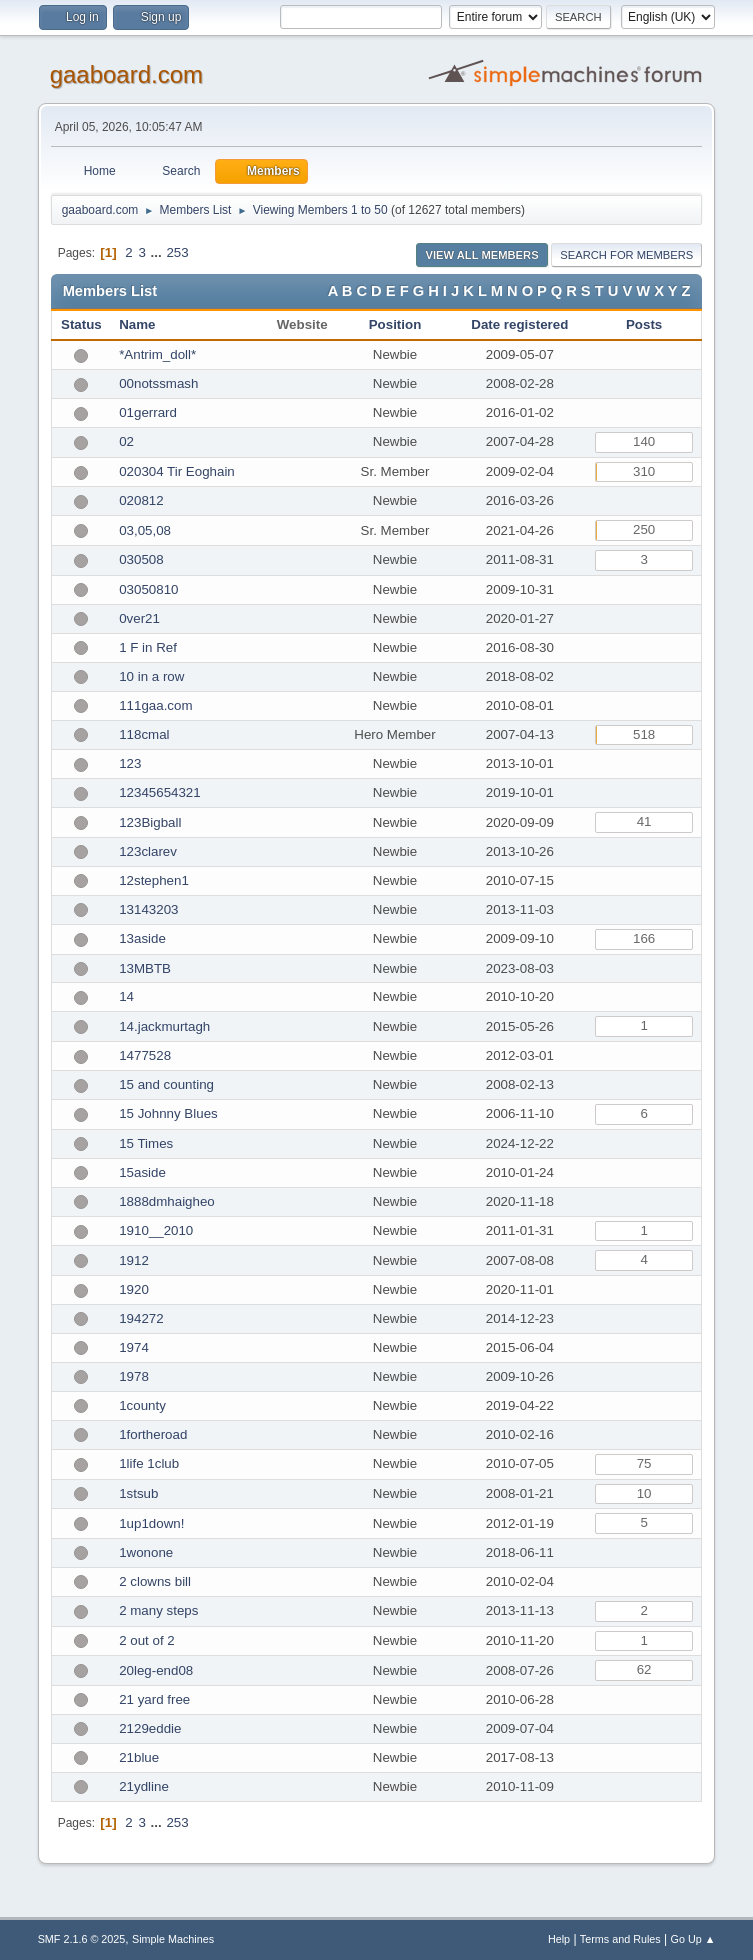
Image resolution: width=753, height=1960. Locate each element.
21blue (139, 1757)
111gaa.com (155, 705)
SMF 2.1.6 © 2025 (82, 1939)
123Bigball (150, 822)
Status (81, 324)
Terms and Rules (620, 1939)
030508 (141, 559)
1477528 (145, 1055)
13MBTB (145, 968)
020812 (141, 500)
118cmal (144, 734)
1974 (134, 1347)
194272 (141, 1318)
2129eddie (150, 1728)
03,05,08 (145, 530)
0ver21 (139, 618)
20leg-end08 (156, 1670)
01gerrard (148, 412)
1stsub (138, 1493)
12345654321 (160, 792)
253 (177, 252)
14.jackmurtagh (164, 1026)
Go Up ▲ (693, 1939)
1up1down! (151, 1523)
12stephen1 (154, 880)
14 (126, 996)
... (158, 252)
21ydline (144, 1786)
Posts (644, 324)
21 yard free (154, 1699)
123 (130, 763)
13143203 (148, 909)
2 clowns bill (155, 1581)
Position (395, 324)
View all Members (481, 255)
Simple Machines (173, 1939)
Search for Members (626, 255)
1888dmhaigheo (167, 1201)
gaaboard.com (126, 74)
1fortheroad (153, 1434)
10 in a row (151, 676)
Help (559, 1939)
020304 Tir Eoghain (177, 471)
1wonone (146, 1552)
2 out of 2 (147, 1640)
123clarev (148, 851)
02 (126, 441)
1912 (134, 1260)
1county (142, 1405)
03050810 (148, 589)
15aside (142, 1172)
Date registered (519, 324)
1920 (134, 1289)
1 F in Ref (148, 647)
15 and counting (166, 1084)
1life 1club (149, 1463)
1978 (134, 1376)
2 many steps (158, 1610)
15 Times (146, 1143)
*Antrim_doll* (157, 354)
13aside (142, 938)
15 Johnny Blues (168, 1113)
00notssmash (158, 383)
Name (137, 324)
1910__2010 (156, 1230)
